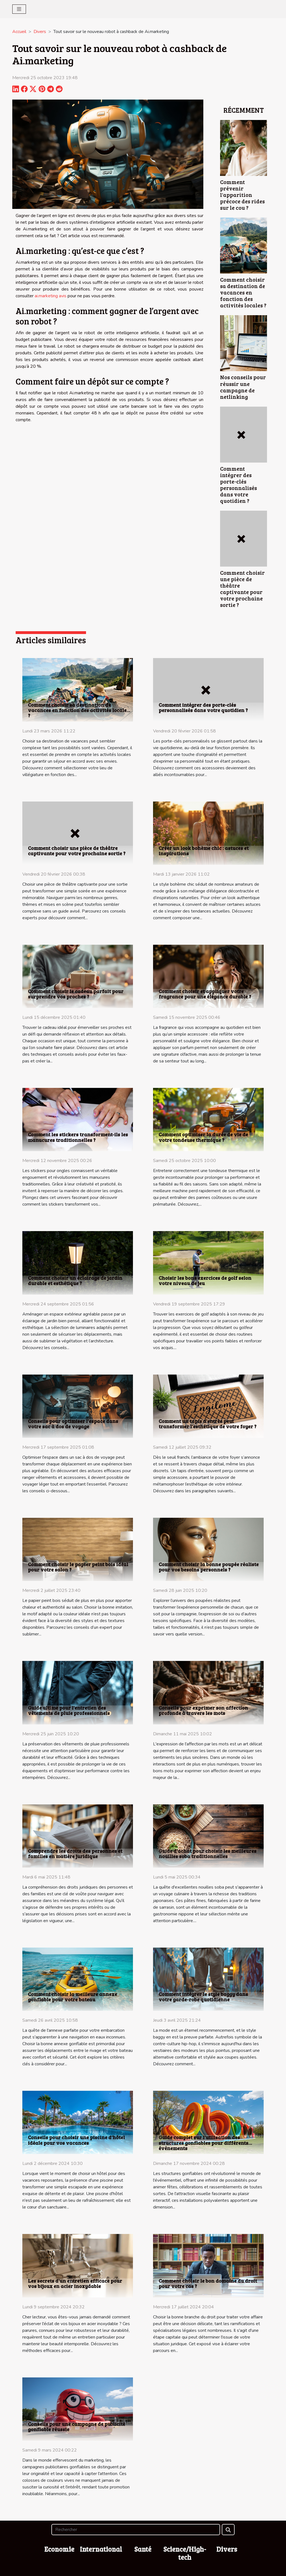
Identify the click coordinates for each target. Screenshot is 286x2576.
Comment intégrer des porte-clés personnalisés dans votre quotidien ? (238, 484)
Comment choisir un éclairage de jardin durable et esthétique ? (75, 1280)
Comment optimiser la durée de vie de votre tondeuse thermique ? (203, 1137)
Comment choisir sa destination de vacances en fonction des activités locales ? (243, 292)
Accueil (19, 32)
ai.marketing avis (50, 296)
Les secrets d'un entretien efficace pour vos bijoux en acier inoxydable (75, 2283)
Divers (40, 32)
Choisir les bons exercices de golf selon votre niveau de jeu (205, 1280)
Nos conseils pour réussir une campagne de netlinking (243, 386)
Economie (59, 2549)
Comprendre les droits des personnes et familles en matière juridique (75, 1853)
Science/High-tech (184, 2553)
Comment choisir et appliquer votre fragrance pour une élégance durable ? (205, 994)
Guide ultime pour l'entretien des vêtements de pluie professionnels (69, 1710)
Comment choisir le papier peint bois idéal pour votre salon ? (78, 1567)
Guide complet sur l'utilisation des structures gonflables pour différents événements (203, 2142)
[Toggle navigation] (19, 9)
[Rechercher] (135, 2529)
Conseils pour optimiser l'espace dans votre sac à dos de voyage (73, 1424)
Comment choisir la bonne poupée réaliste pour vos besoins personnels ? (209, 1567)
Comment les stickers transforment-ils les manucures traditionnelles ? (78, 1137)
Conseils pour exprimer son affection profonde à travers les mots (203, 1710)
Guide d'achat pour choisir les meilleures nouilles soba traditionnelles (207, 1853)
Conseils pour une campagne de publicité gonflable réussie (76, 2427)
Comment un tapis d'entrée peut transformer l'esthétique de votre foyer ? (207, 1424)
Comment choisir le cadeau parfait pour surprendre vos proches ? (75, 994)
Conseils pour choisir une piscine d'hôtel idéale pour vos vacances (76, 2140)
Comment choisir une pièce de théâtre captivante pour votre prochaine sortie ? (242, 588)
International (101, 2549)
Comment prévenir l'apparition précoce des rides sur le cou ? (242, 194)
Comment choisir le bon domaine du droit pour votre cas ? (208, 2283)
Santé (142, 2549)
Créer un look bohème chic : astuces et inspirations (204, 851)
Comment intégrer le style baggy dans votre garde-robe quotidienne (203, 1997)
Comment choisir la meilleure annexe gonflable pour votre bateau (72, 1997)
